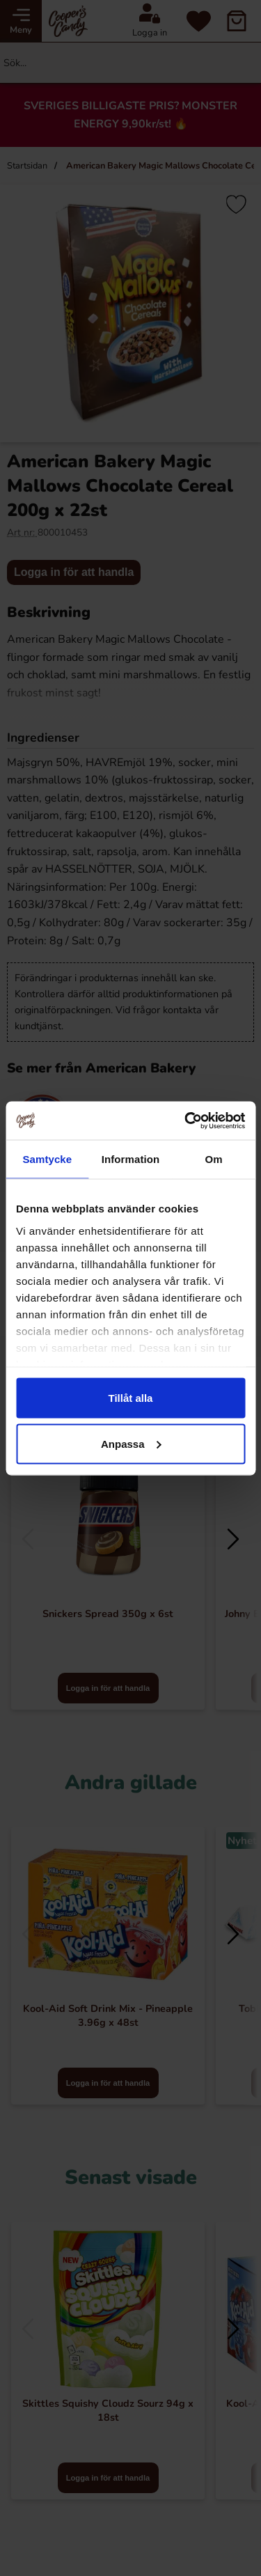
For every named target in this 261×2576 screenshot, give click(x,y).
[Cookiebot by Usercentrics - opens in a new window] (186, 1120)
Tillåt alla (131, 1398)
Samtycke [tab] (47, 1159)
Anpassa (131, 1443)
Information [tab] (131, 1159)
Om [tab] (214, 1159)
